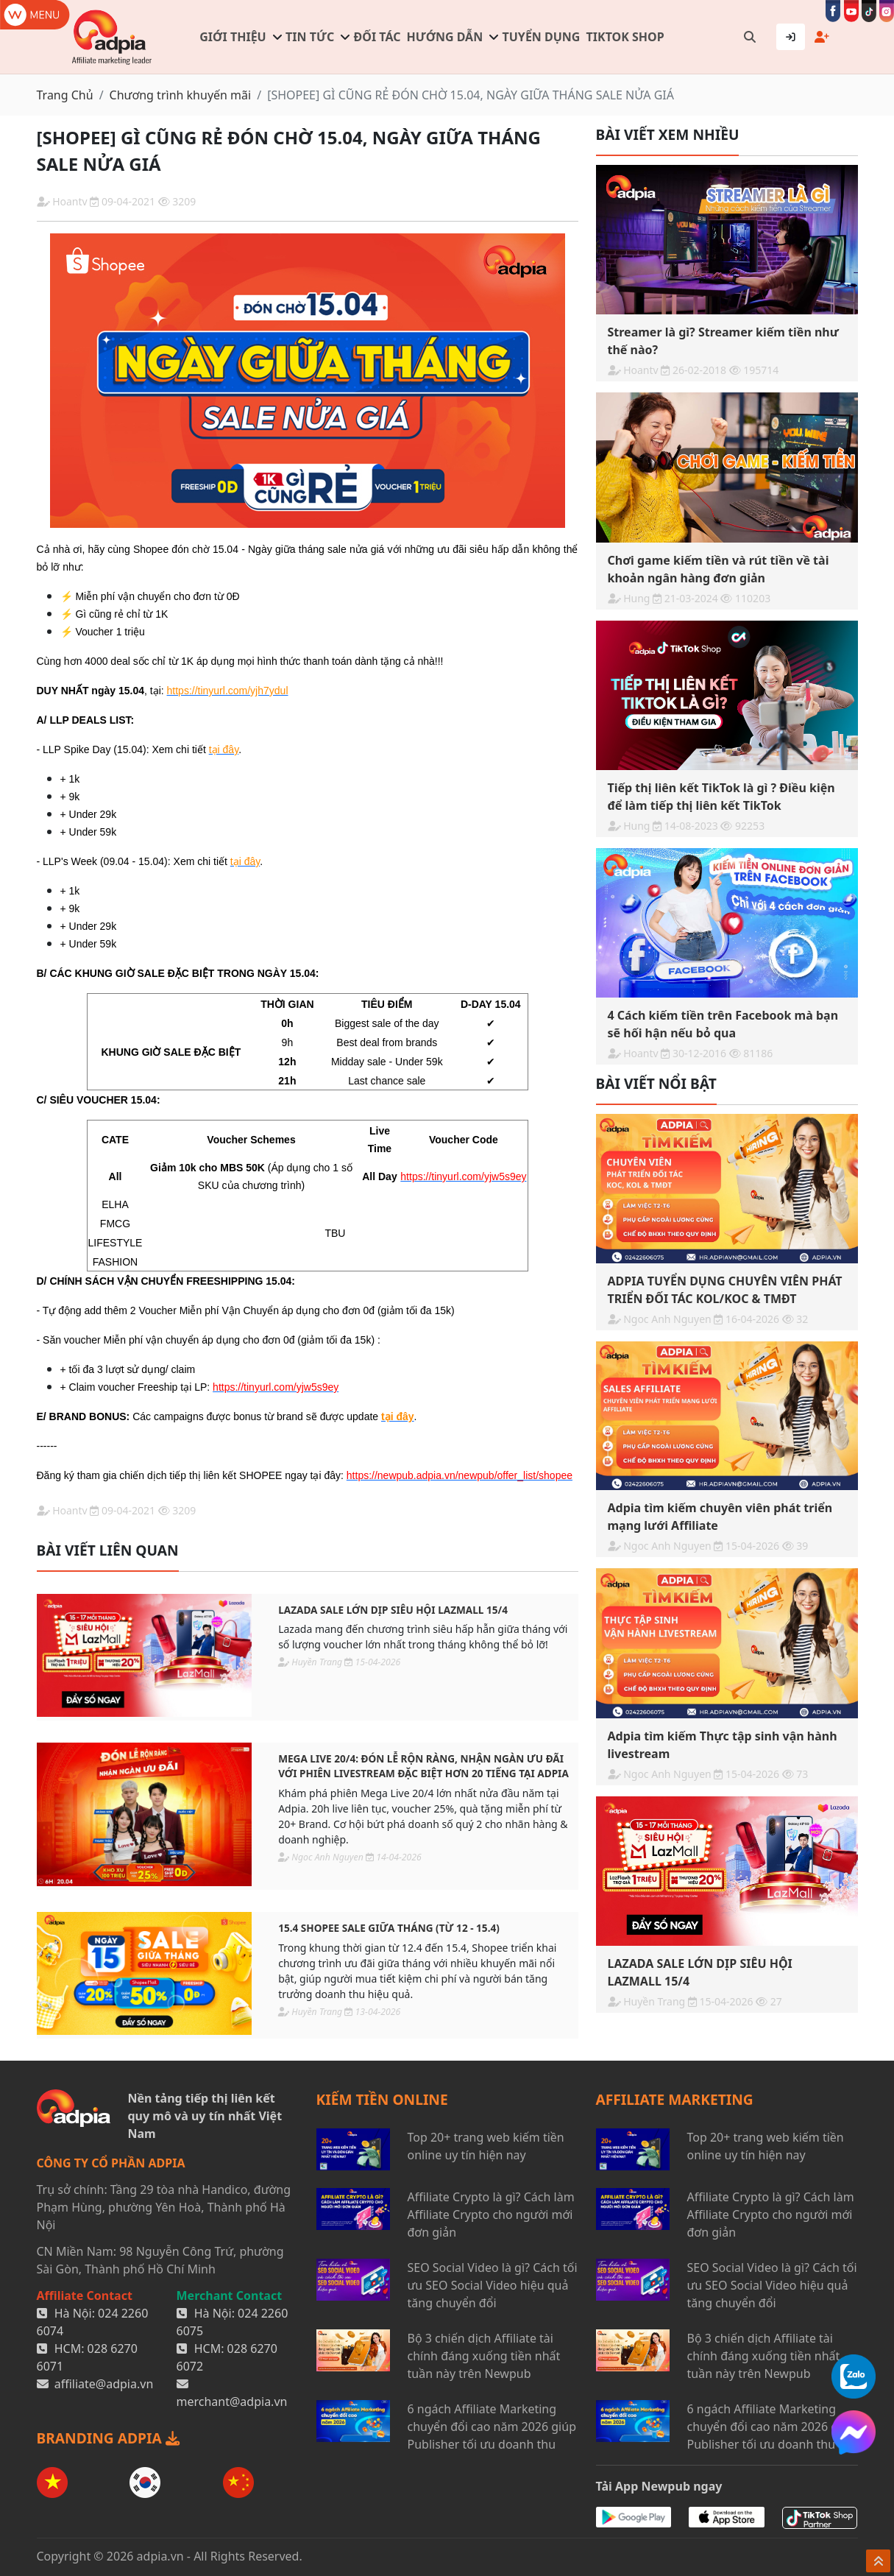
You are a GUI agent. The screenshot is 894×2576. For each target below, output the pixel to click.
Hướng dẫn (445, 37)
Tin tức (309, 37)
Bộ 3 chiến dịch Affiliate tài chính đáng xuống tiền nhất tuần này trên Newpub (484, 2356)
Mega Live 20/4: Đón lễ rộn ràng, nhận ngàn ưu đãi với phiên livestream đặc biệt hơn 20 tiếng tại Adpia (423, 1765)
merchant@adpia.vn (232, 2401)
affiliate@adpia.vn (104, 2384)
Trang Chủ (65, 95)
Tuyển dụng (542, 37)
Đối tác (377, 37)
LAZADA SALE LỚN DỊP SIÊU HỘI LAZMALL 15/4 (393, 1610)
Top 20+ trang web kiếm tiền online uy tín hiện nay (486, 2146)
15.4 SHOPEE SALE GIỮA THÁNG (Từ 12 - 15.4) (389, 1928)
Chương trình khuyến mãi (181, 95)
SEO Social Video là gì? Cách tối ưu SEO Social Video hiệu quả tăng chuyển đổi (493, 2285)
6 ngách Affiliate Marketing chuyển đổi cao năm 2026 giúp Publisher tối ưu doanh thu (492, 2426)
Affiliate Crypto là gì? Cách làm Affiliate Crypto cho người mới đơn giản (491, 2214)
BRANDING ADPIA (108, 2438)
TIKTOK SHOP (625, 37)
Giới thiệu (232, 37)
